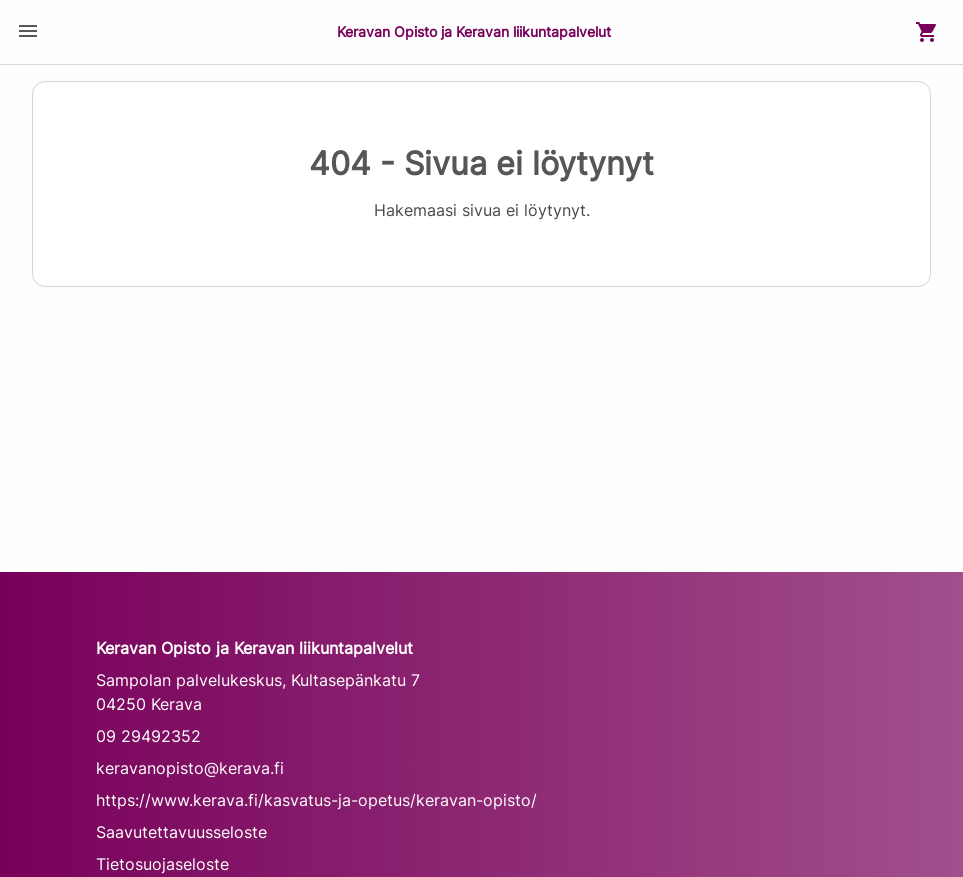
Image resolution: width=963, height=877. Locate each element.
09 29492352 (148, 736)
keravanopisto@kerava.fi (190, 768)
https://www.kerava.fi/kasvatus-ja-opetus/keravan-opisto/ (316, 800)
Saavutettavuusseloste (181, 832)
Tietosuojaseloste (162, 864)
